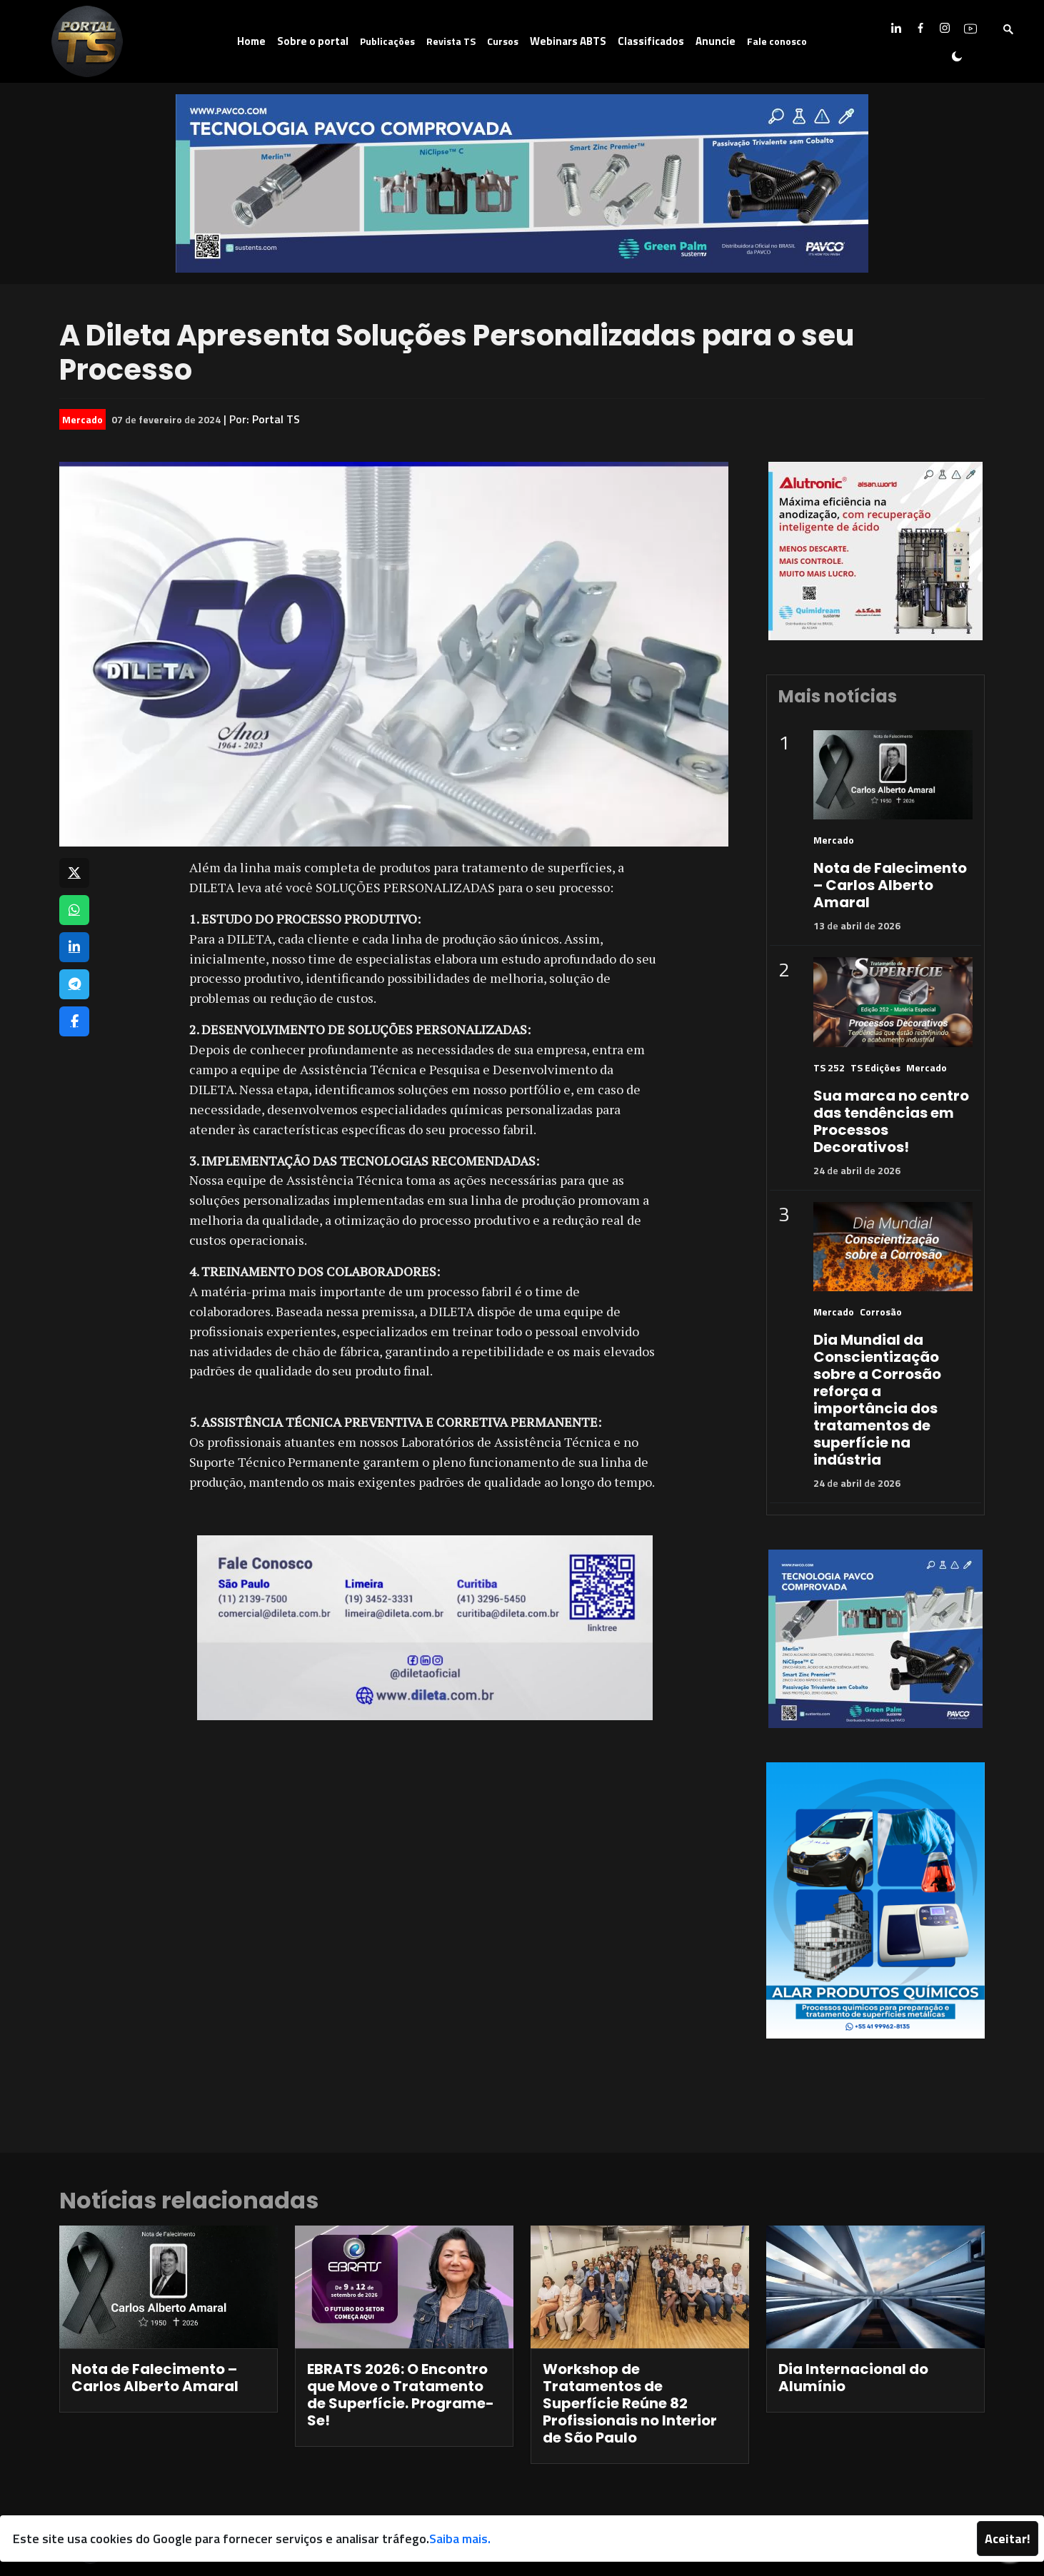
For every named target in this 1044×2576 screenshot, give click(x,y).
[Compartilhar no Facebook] (74, 1021)
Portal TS (276, 419)
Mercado (82, 419)
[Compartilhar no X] (74, 873)
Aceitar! (1007, 2538)
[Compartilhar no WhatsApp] (74, 910)
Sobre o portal (312, 41)
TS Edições (875, 1067)
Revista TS (451, 41)
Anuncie (716, 41)
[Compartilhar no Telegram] (74, 984)
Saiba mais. (460, 2538)
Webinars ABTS (568, 41)
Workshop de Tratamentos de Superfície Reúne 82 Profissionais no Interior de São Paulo (630, 2403)
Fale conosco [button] (777, 41)
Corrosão (881, 1311)
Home (251, 41)
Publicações (387, 41)
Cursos (502, 41)
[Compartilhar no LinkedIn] (74, 947)
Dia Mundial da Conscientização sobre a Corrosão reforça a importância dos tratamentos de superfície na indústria (877, 1400)
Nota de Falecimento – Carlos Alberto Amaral (890, 885)
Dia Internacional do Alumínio (853, 2377)
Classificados (651, 41)
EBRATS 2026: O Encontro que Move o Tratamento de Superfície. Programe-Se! (400, 2394)
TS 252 (829, 1067)
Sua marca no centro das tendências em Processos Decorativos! (891, 1121)
